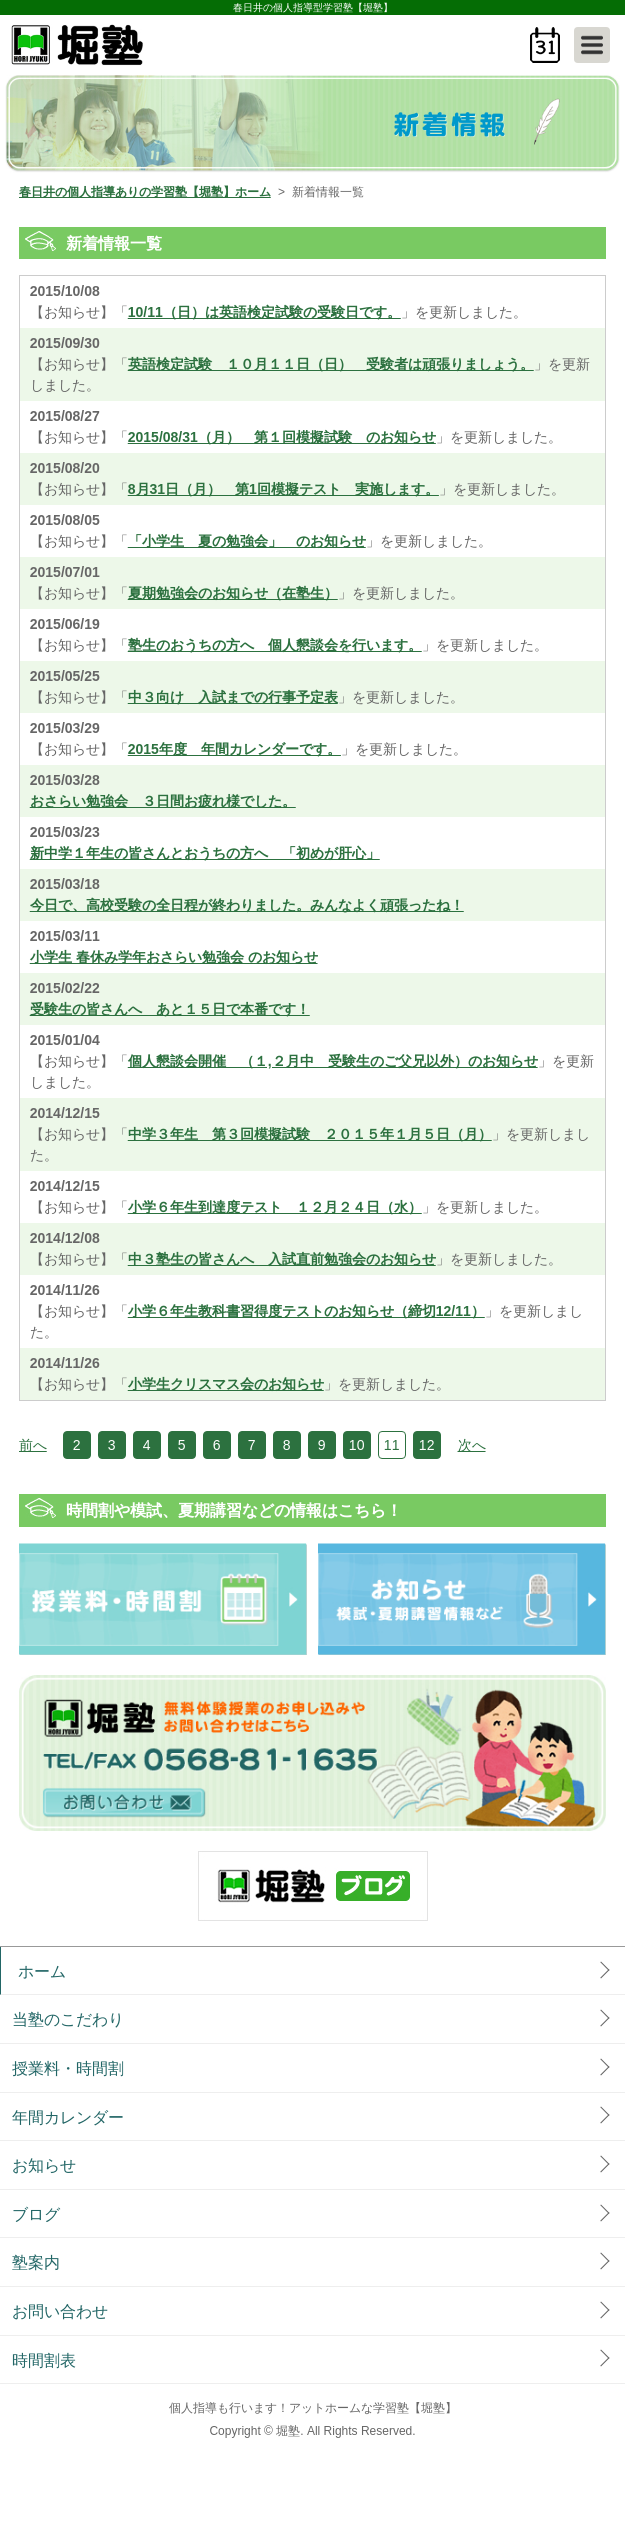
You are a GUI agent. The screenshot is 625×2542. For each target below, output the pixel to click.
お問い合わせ (60, 2311)
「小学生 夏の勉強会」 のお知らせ (247, 541)
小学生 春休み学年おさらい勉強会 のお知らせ (174, 957)
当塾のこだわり (68, 2019)
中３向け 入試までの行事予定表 (233, 697)
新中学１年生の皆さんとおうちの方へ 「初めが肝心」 (205, 853)
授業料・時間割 (68, 2068)
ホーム (42, 1971)
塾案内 (36, 2262)
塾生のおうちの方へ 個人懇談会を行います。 (275, 645)
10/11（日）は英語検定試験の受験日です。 (264, 312)
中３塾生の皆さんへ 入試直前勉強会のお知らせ (282, 1259)
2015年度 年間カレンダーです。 (234, 749)
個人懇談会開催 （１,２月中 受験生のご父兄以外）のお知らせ (333, 1061)
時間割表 (44, 2360)
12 (427, 1445)
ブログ (36, 2214)
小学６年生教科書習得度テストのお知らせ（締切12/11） (306, 1311)
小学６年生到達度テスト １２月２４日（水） (275, 1207)
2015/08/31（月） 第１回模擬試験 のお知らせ (282, 437)
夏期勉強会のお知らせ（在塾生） (233, 593)
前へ (33, 1445)
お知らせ (44, 2165)
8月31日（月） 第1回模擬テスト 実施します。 (283, 489)
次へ (472, 1445)
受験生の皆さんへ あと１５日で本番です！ (170, 1009)
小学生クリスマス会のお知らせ (226, 1384)
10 (357, 1445)
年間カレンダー (68, 2117)
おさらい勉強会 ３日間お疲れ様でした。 (163, 801)
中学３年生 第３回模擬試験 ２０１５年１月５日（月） (310, 1134)
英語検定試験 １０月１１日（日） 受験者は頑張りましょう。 (331, 364)
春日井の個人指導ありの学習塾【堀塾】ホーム (145, 192)
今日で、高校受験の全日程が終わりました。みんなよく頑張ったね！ (247, 905)
